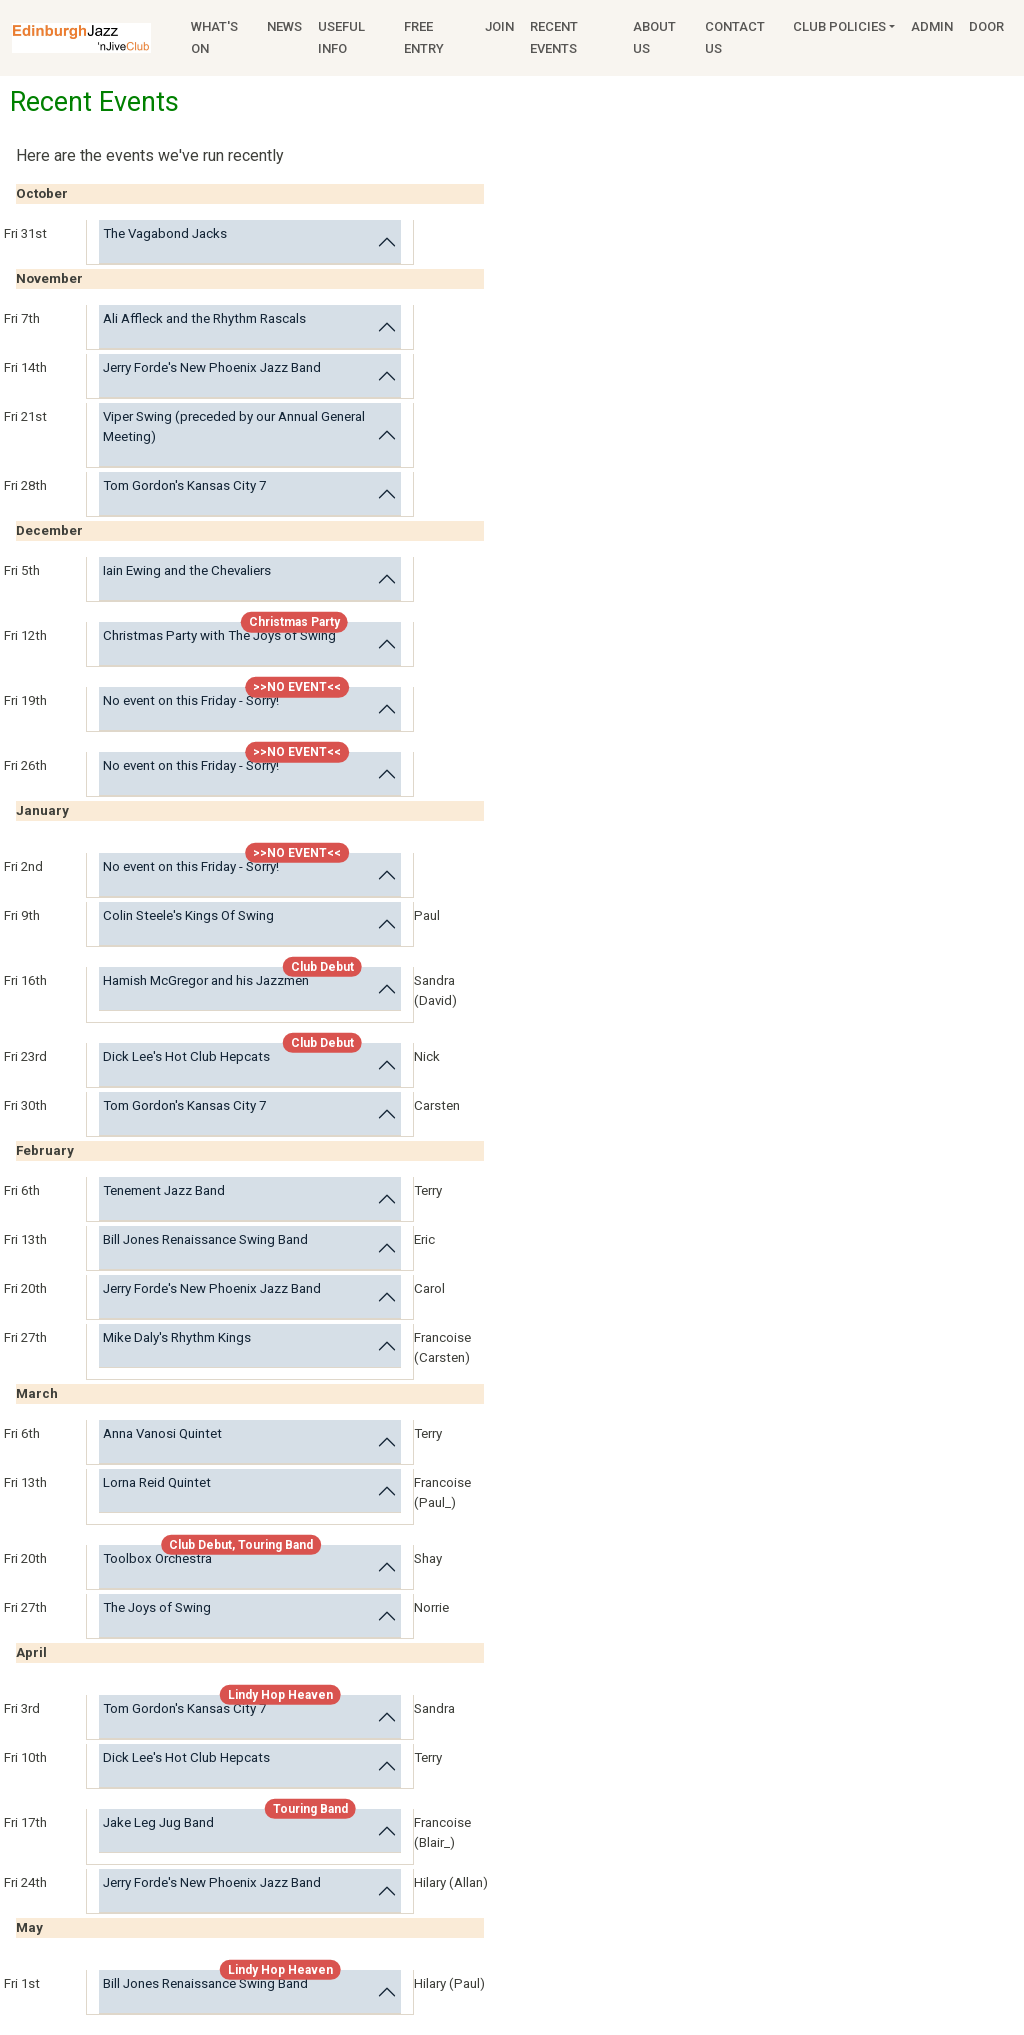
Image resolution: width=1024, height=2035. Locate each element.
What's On (214, 37)
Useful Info (341, 37)
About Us (654, 37)
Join (499, 26)
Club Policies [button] (839, 26)
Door (986, 26)
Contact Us (735, 37)
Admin (932, 26)
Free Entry (424, 37)
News (284, 26)
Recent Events (554, 37)
